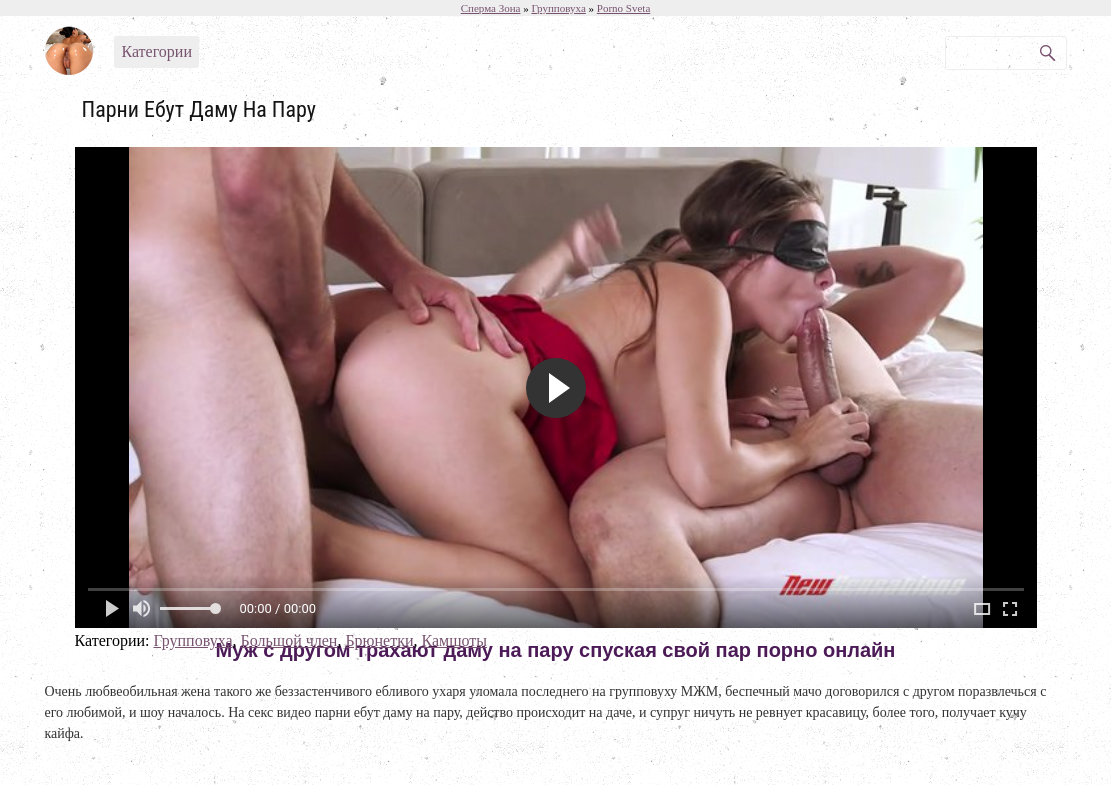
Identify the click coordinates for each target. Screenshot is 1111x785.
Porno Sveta (623, 8)
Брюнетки (379, 640)
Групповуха (192, 640)
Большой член (289, 640)
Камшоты (455, 640)
